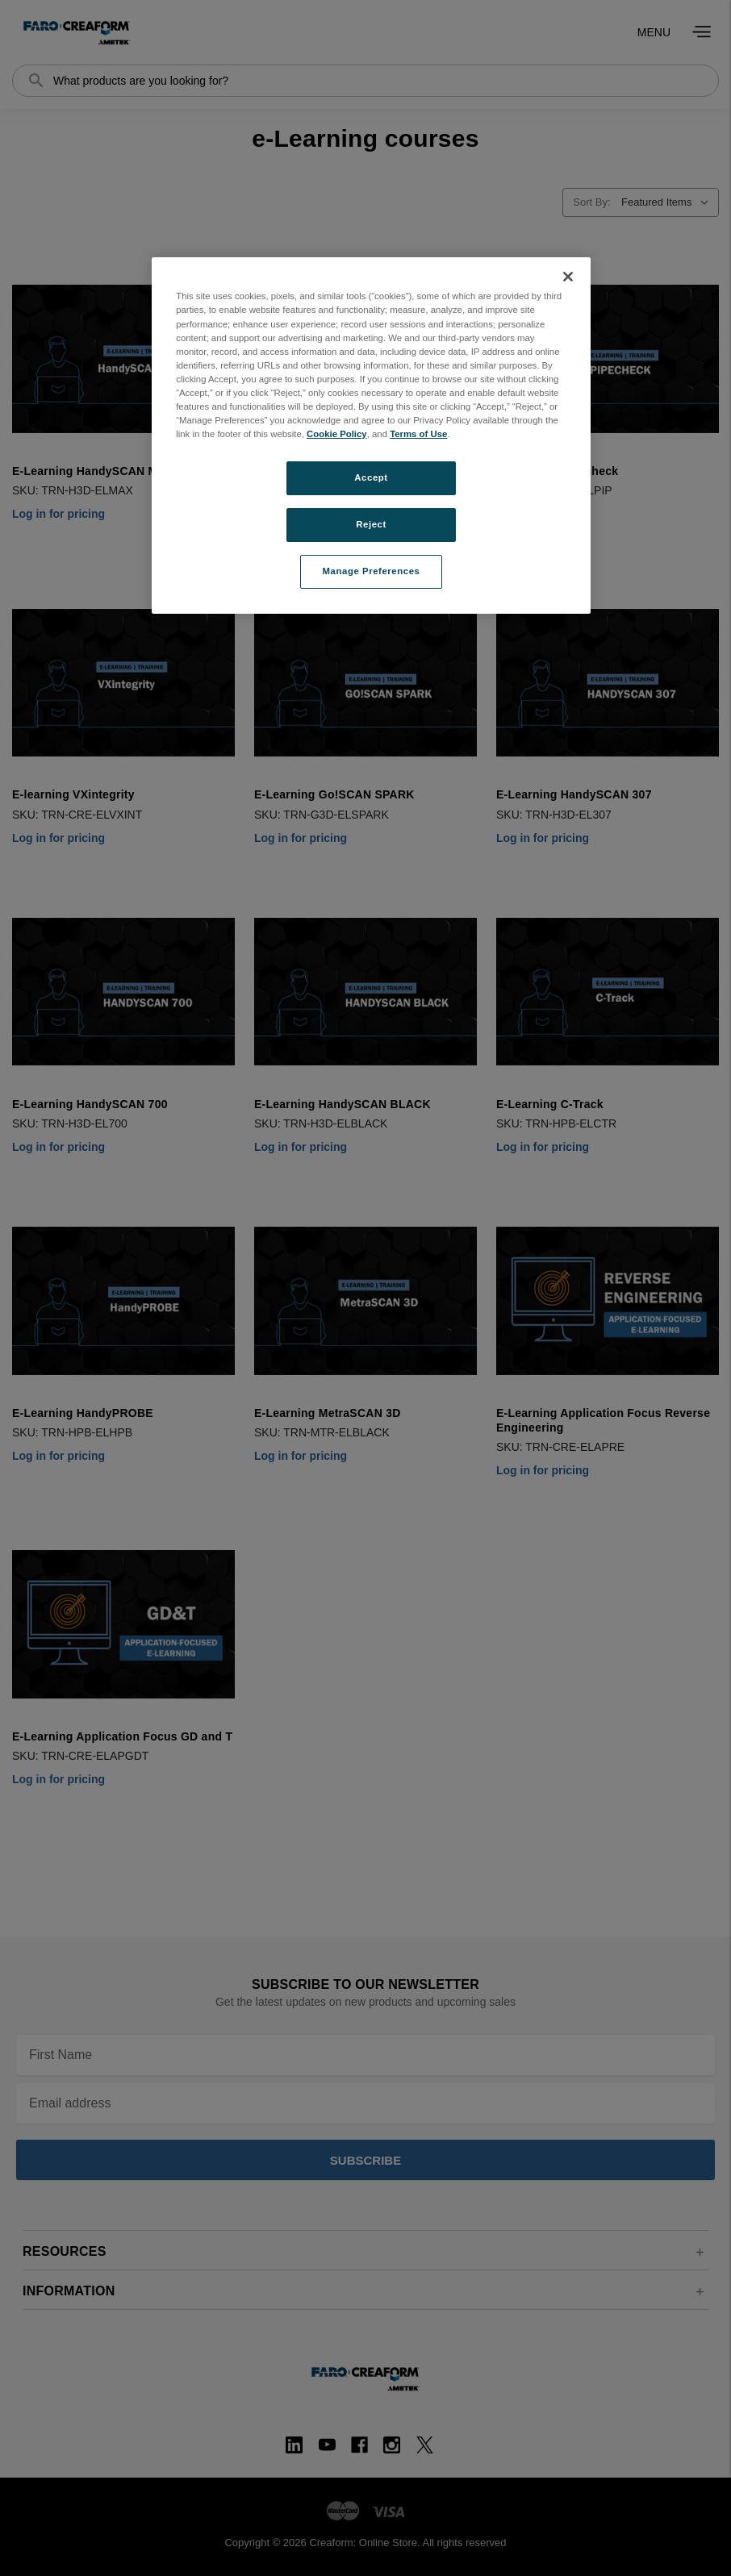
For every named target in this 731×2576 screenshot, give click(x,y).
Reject (371, 524)
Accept (370, 477)
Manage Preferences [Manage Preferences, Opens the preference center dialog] (371, 571)
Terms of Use (418, 434)
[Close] (568, 276)
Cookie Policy (337, 434)
